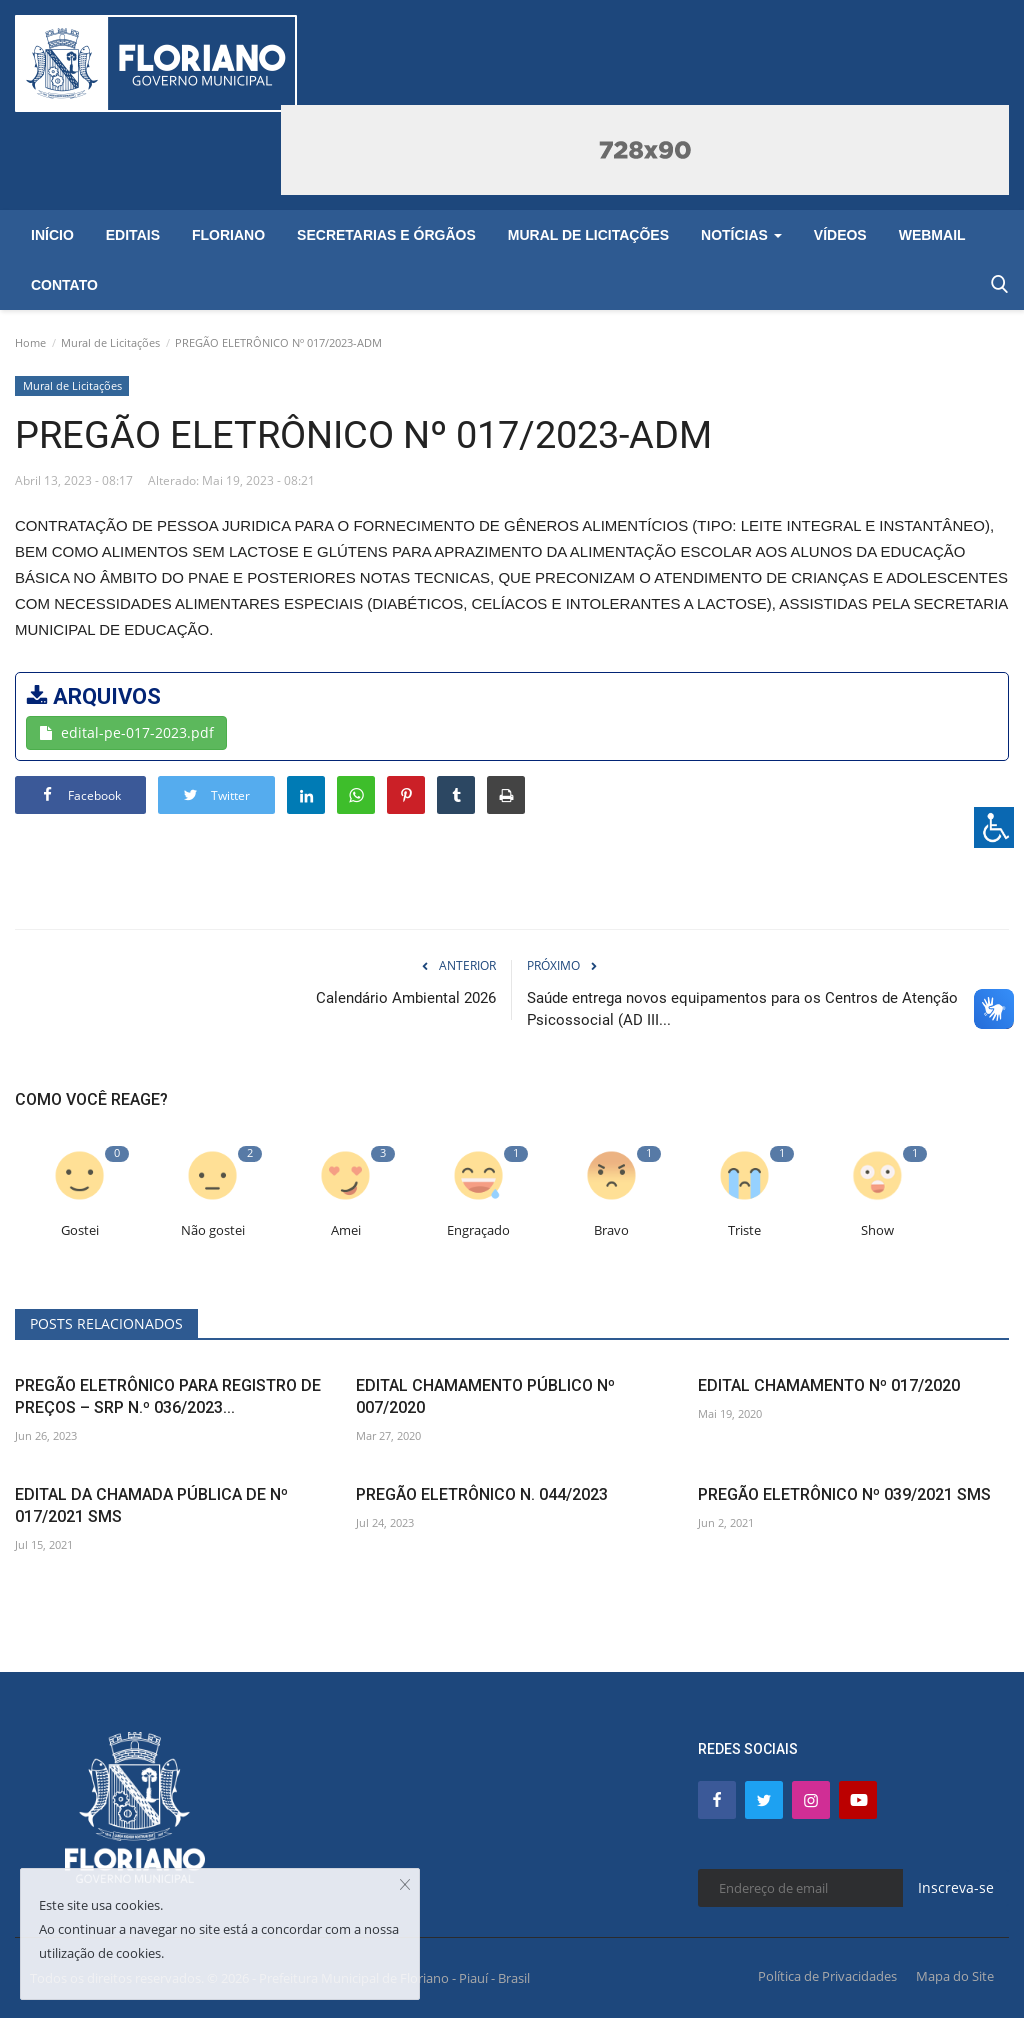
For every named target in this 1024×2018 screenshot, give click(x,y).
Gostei (80, 1230)
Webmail (932, 235)
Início (52, 235)
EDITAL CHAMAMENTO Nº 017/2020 (829, 1385)
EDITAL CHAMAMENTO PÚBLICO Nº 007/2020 (485, 1396)
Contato (64, 285)
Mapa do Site (955, 1976)
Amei (346, 1230)
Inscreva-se (956, 1887)
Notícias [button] (741, 235)
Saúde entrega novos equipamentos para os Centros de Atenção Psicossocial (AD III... (742, 1009)
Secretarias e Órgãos (386, 235)
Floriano (228, 235)
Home (30, 342)
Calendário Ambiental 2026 (406, 998)
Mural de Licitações (110, 342)
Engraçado (478, 1230)
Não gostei (213, 1230)
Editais (133, 235)
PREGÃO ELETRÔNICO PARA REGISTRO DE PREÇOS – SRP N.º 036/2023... (168, 1396)
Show (877, 1230)
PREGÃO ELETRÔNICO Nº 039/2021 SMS (844, 1494)
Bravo (611, 1230)
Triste (744, 1230)
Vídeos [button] (840, 235)
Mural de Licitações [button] (588, 235)
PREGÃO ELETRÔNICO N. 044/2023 (482, 1494)
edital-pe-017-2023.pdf (126, 732)
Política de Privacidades (827, 1976)
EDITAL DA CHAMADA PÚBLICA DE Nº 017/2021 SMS (151, 1505)
